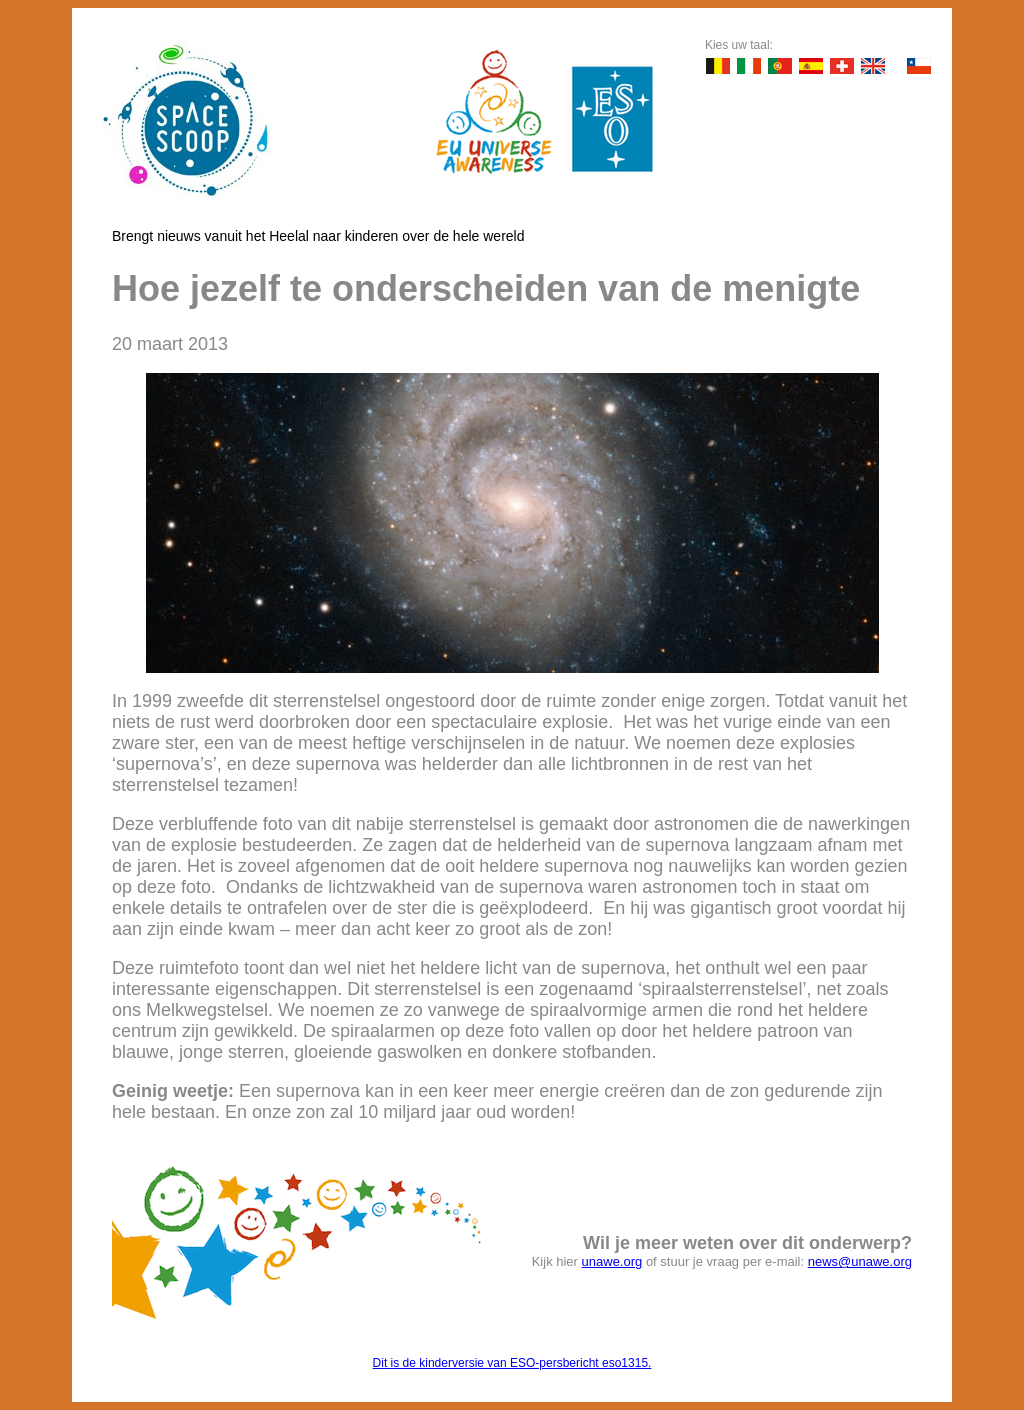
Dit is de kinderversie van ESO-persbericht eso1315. (512, 1363)
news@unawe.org (860, 1261)
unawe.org (612, 1261)
